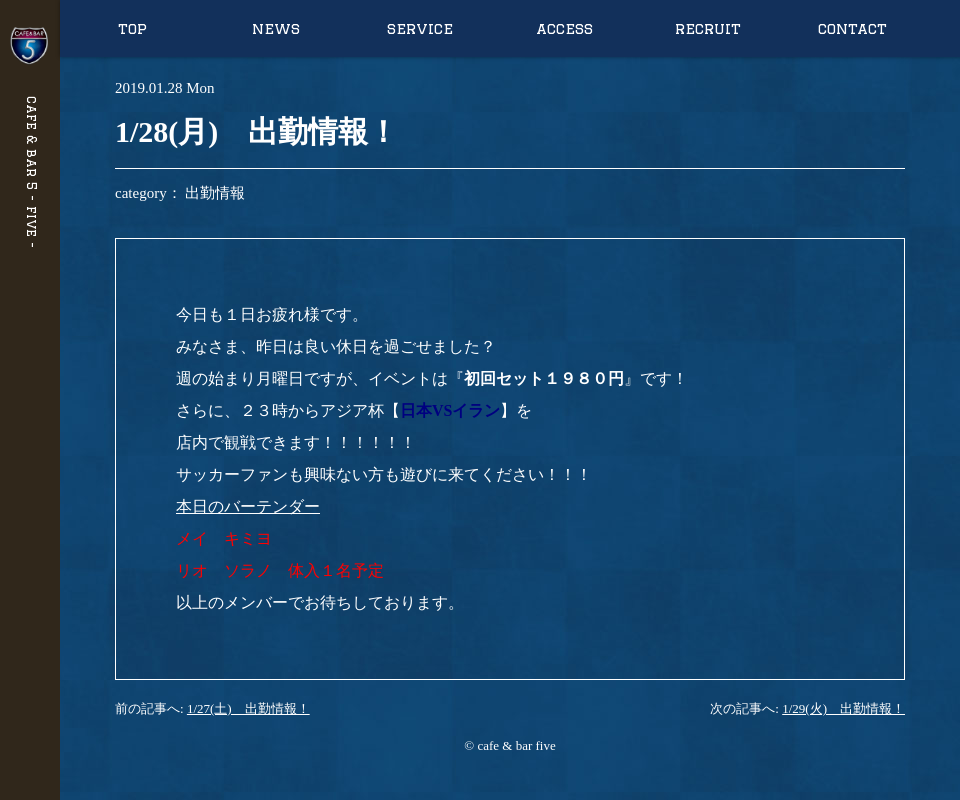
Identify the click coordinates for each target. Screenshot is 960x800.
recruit (708, 28)
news (276, 28)
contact (852, 28)
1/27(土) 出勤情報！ (248, 708)
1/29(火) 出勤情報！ (843, 708)
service (420, 28)
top (132, 28)
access (564, 28)
